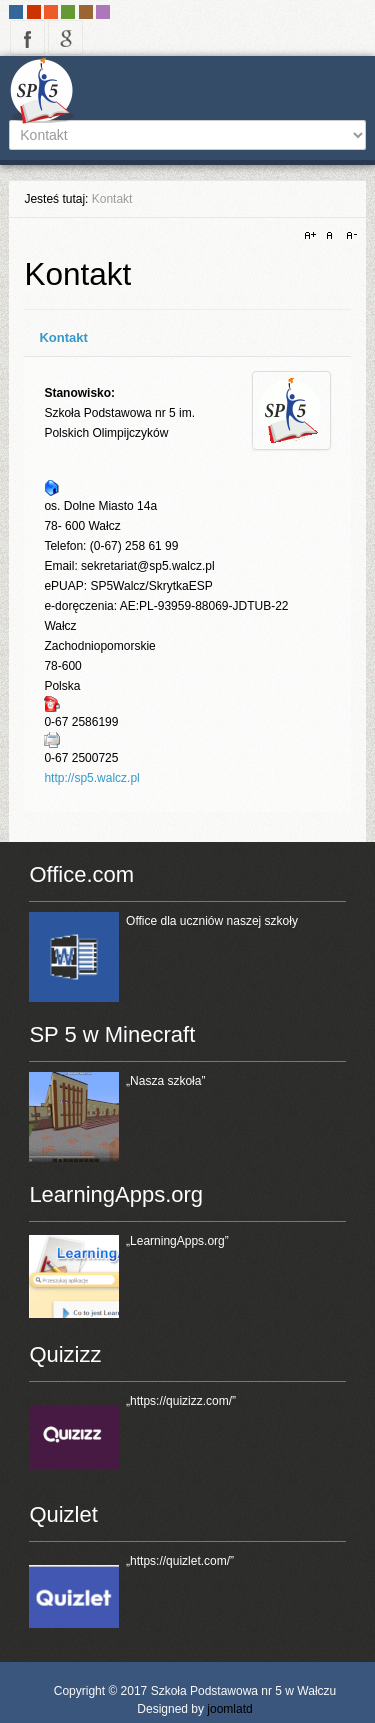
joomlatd (229, 1709)
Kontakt (63, 337)
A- (349, 236)
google (65, 37)
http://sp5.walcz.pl (91, 778)
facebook (27, 37)
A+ (313, 236)
